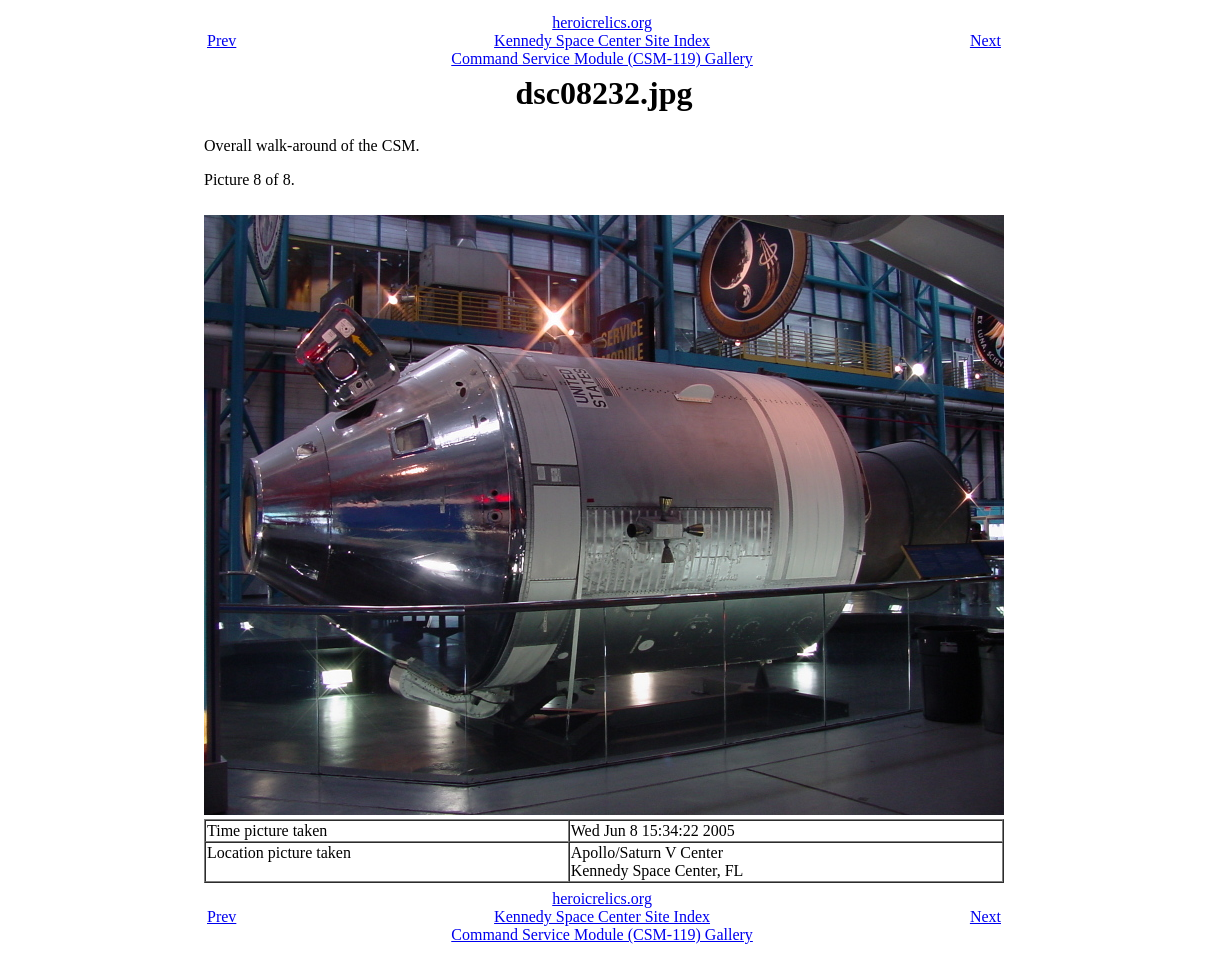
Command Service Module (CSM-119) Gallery (602, 58)
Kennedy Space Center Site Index (602, 40)
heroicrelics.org (602, 22)
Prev (221, 40)
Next (985, 40)
